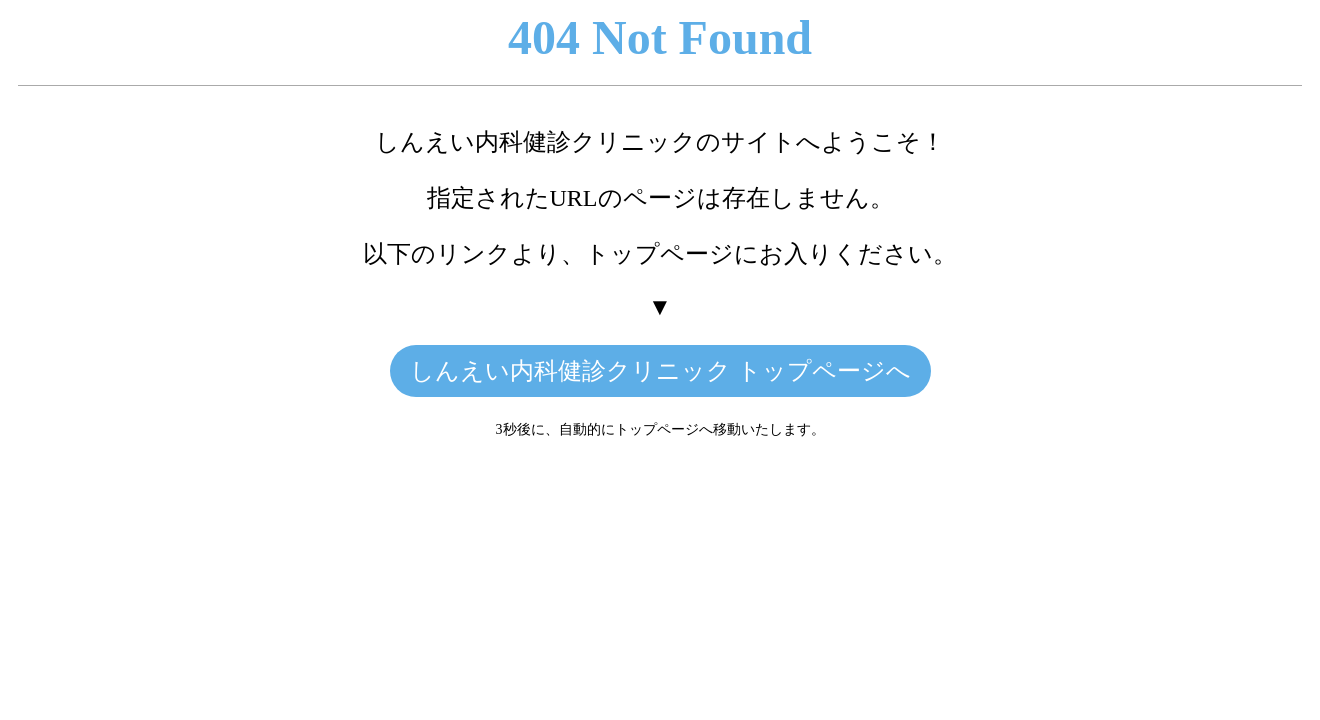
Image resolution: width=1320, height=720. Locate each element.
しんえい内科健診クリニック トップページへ (660, 371)
